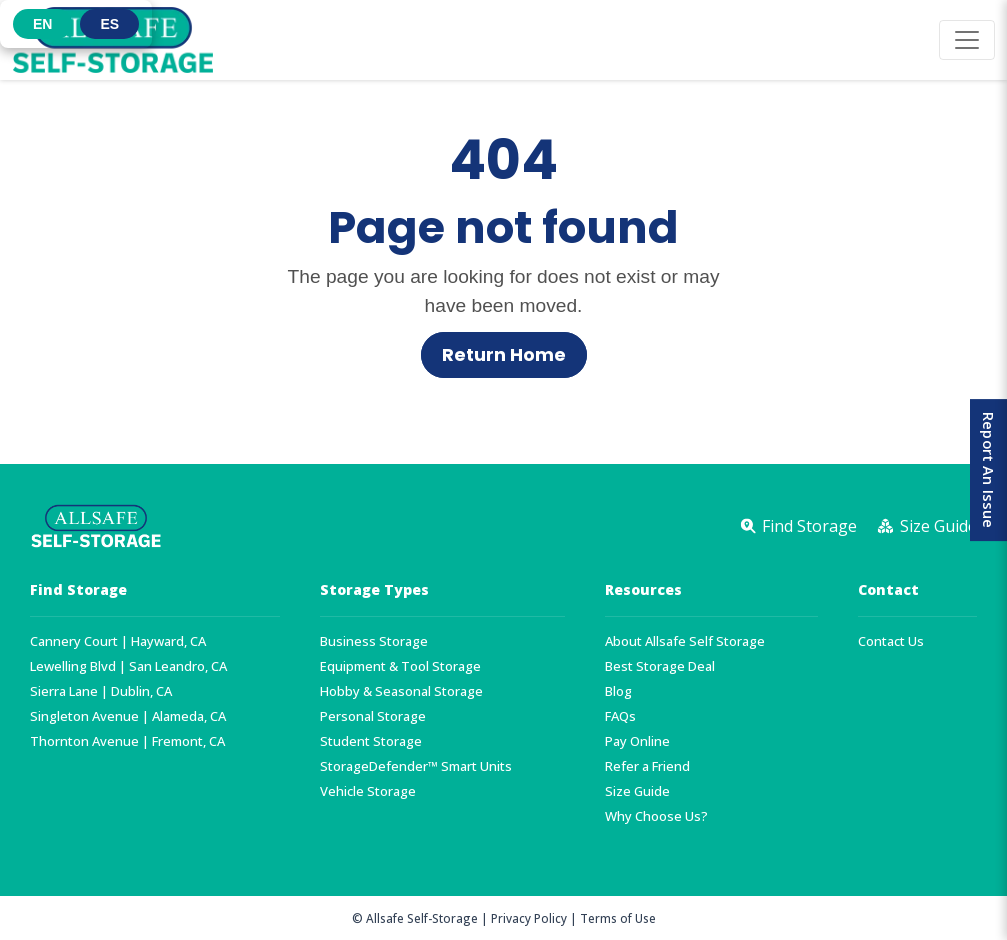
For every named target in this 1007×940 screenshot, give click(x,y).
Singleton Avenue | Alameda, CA (128, 716)
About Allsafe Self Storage (685, 641)
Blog (618, 691)
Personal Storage (373, 716)
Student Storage (371, 741)
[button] (42, 24)
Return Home (504, 355)
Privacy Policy (529, 918)
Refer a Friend (647, 766)
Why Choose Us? (656, 816)
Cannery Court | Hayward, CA (118, 641)
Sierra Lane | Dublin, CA (101, 691)
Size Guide (637, 791)
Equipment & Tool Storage (400, 666)
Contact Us (891, 641)
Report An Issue (986, 470)
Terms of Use (618, 918)
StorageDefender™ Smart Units (416, 766)
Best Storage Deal (660, 666)
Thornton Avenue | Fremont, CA (127, 741)
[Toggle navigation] (967, 40)
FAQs (620, 716)
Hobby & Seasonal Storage (401, 691)
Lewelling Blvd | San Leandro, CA (128, 666)
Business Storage (374, 641)
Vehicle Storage (368, 791)
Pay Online (637, 741)
